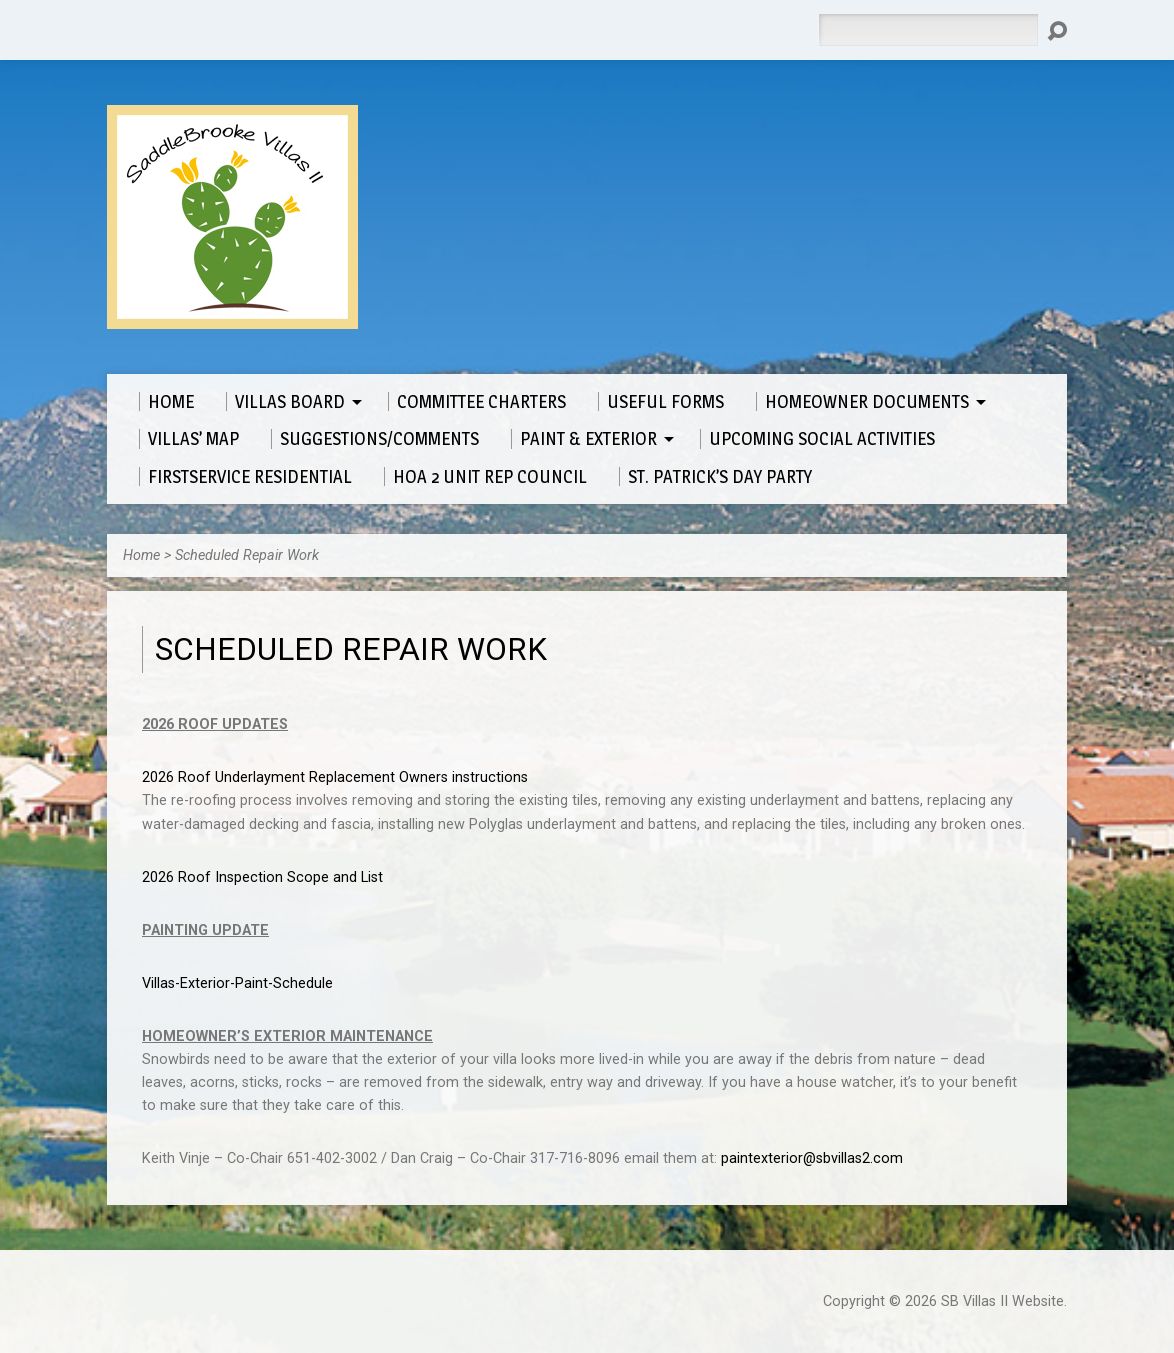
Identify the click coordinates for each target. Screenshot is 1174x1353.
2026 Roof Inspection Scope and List (262, 877)
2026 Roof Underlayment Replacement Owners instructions (335, 777)
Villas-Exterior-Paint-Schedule (237, 983)
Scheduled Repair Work (247, 555)
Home (141, 555)
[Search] (928, 30)
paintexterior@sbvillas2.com (812, 1158)
